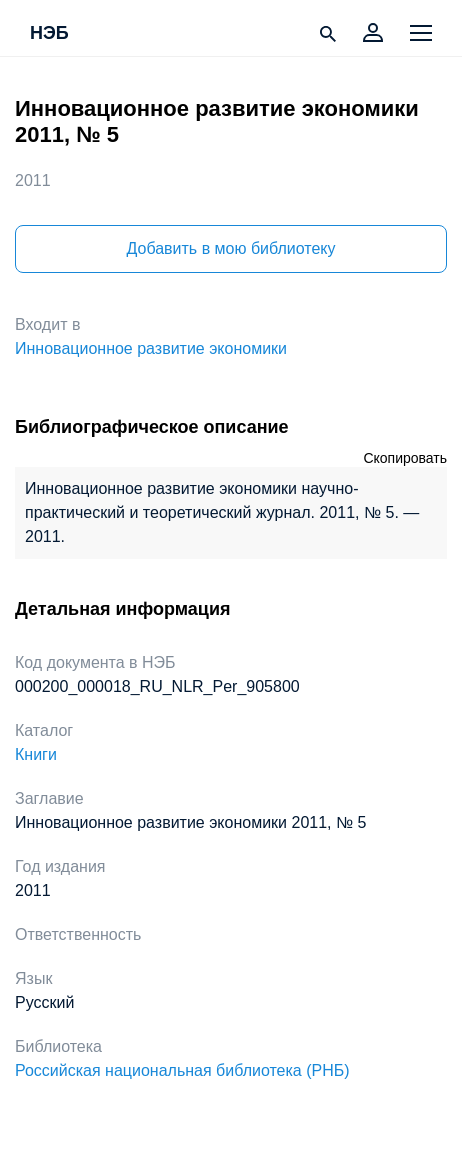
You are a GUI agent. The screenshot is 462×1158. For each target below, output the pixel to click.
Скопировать (405, 458)
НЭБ (49, 34)
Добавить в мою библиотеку (230, 248)
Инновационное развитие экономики (151, 348)
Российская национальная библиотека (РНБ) (182, 1070)
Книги (36, 754)
